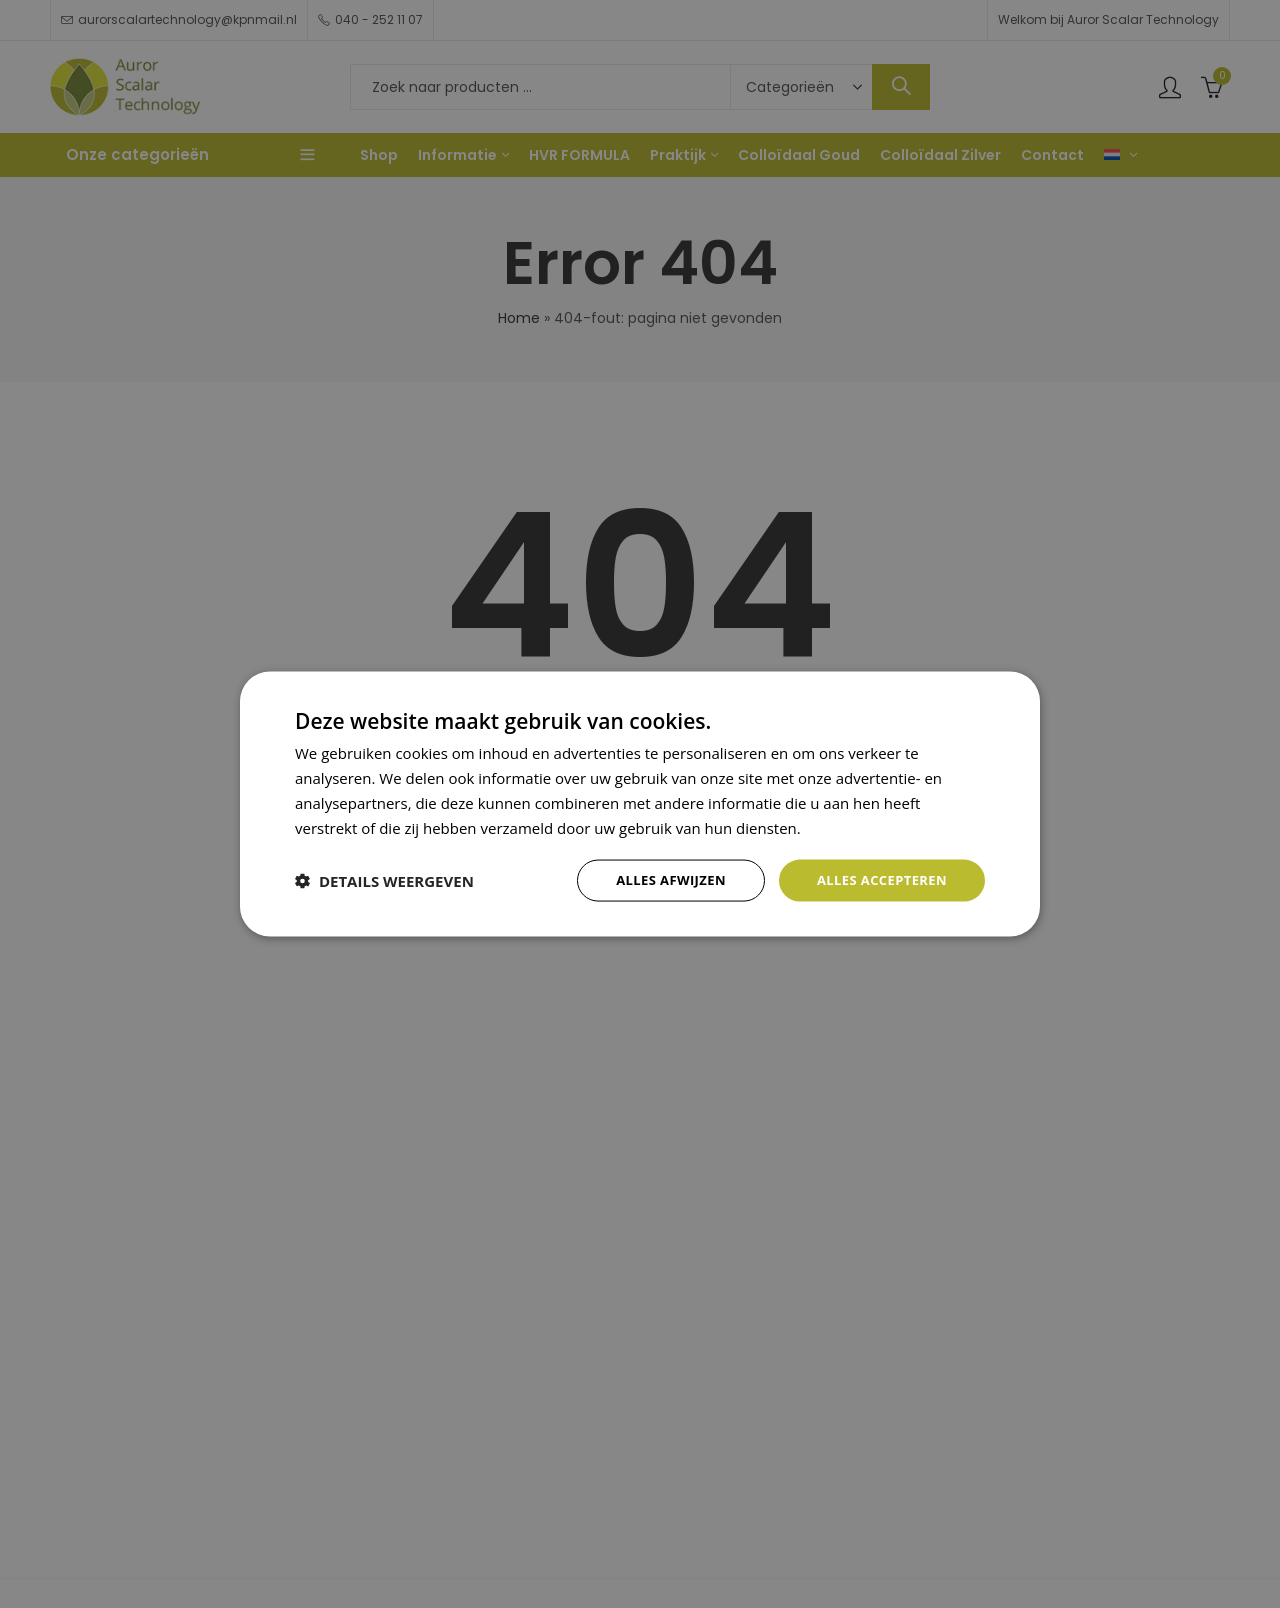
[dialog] (640, 804)
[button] (384, 881)
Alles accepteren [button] (877, 879)
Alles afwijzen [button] (658, 879)
